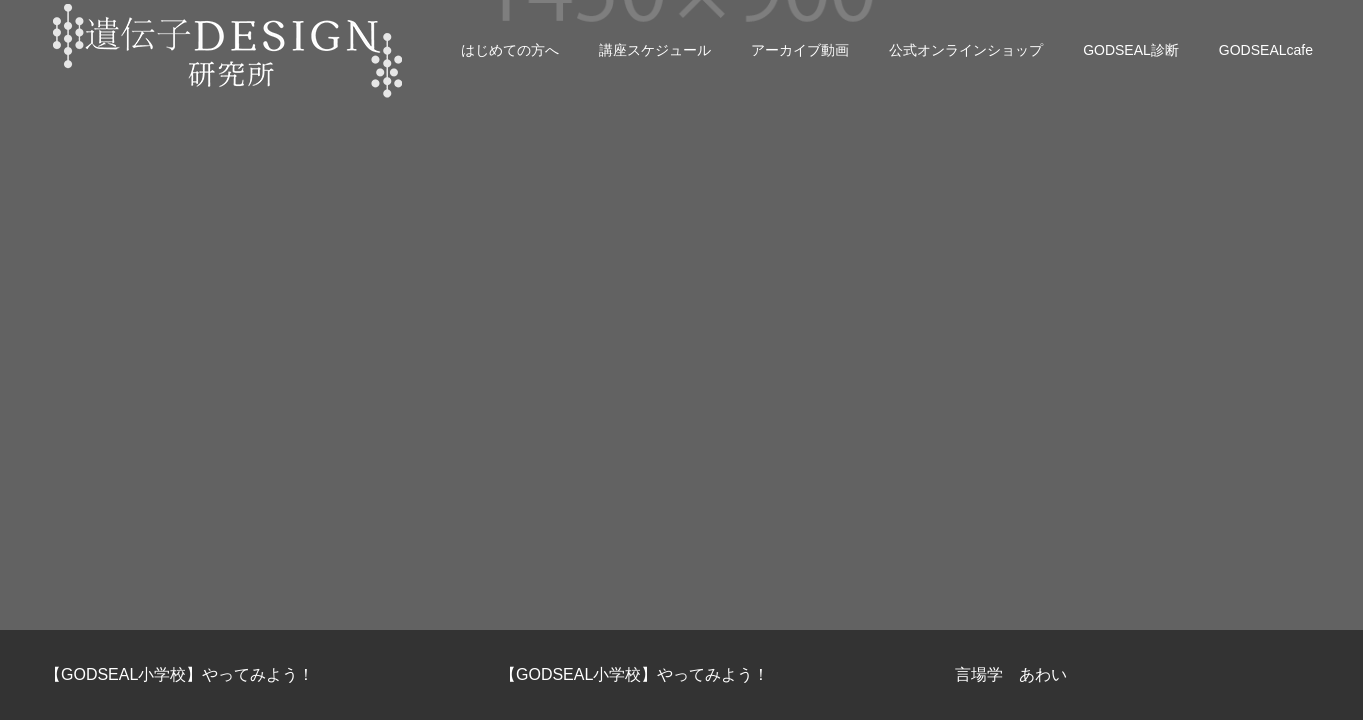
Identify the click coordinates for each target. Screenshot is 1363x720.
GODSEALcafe (1266, 50)
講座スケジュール (655, 50)
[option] (227, 675)
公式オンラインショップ (966, 50)
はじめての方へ (510, 50)
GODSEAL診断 (1131, 50)
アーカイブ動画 (800, 50)
